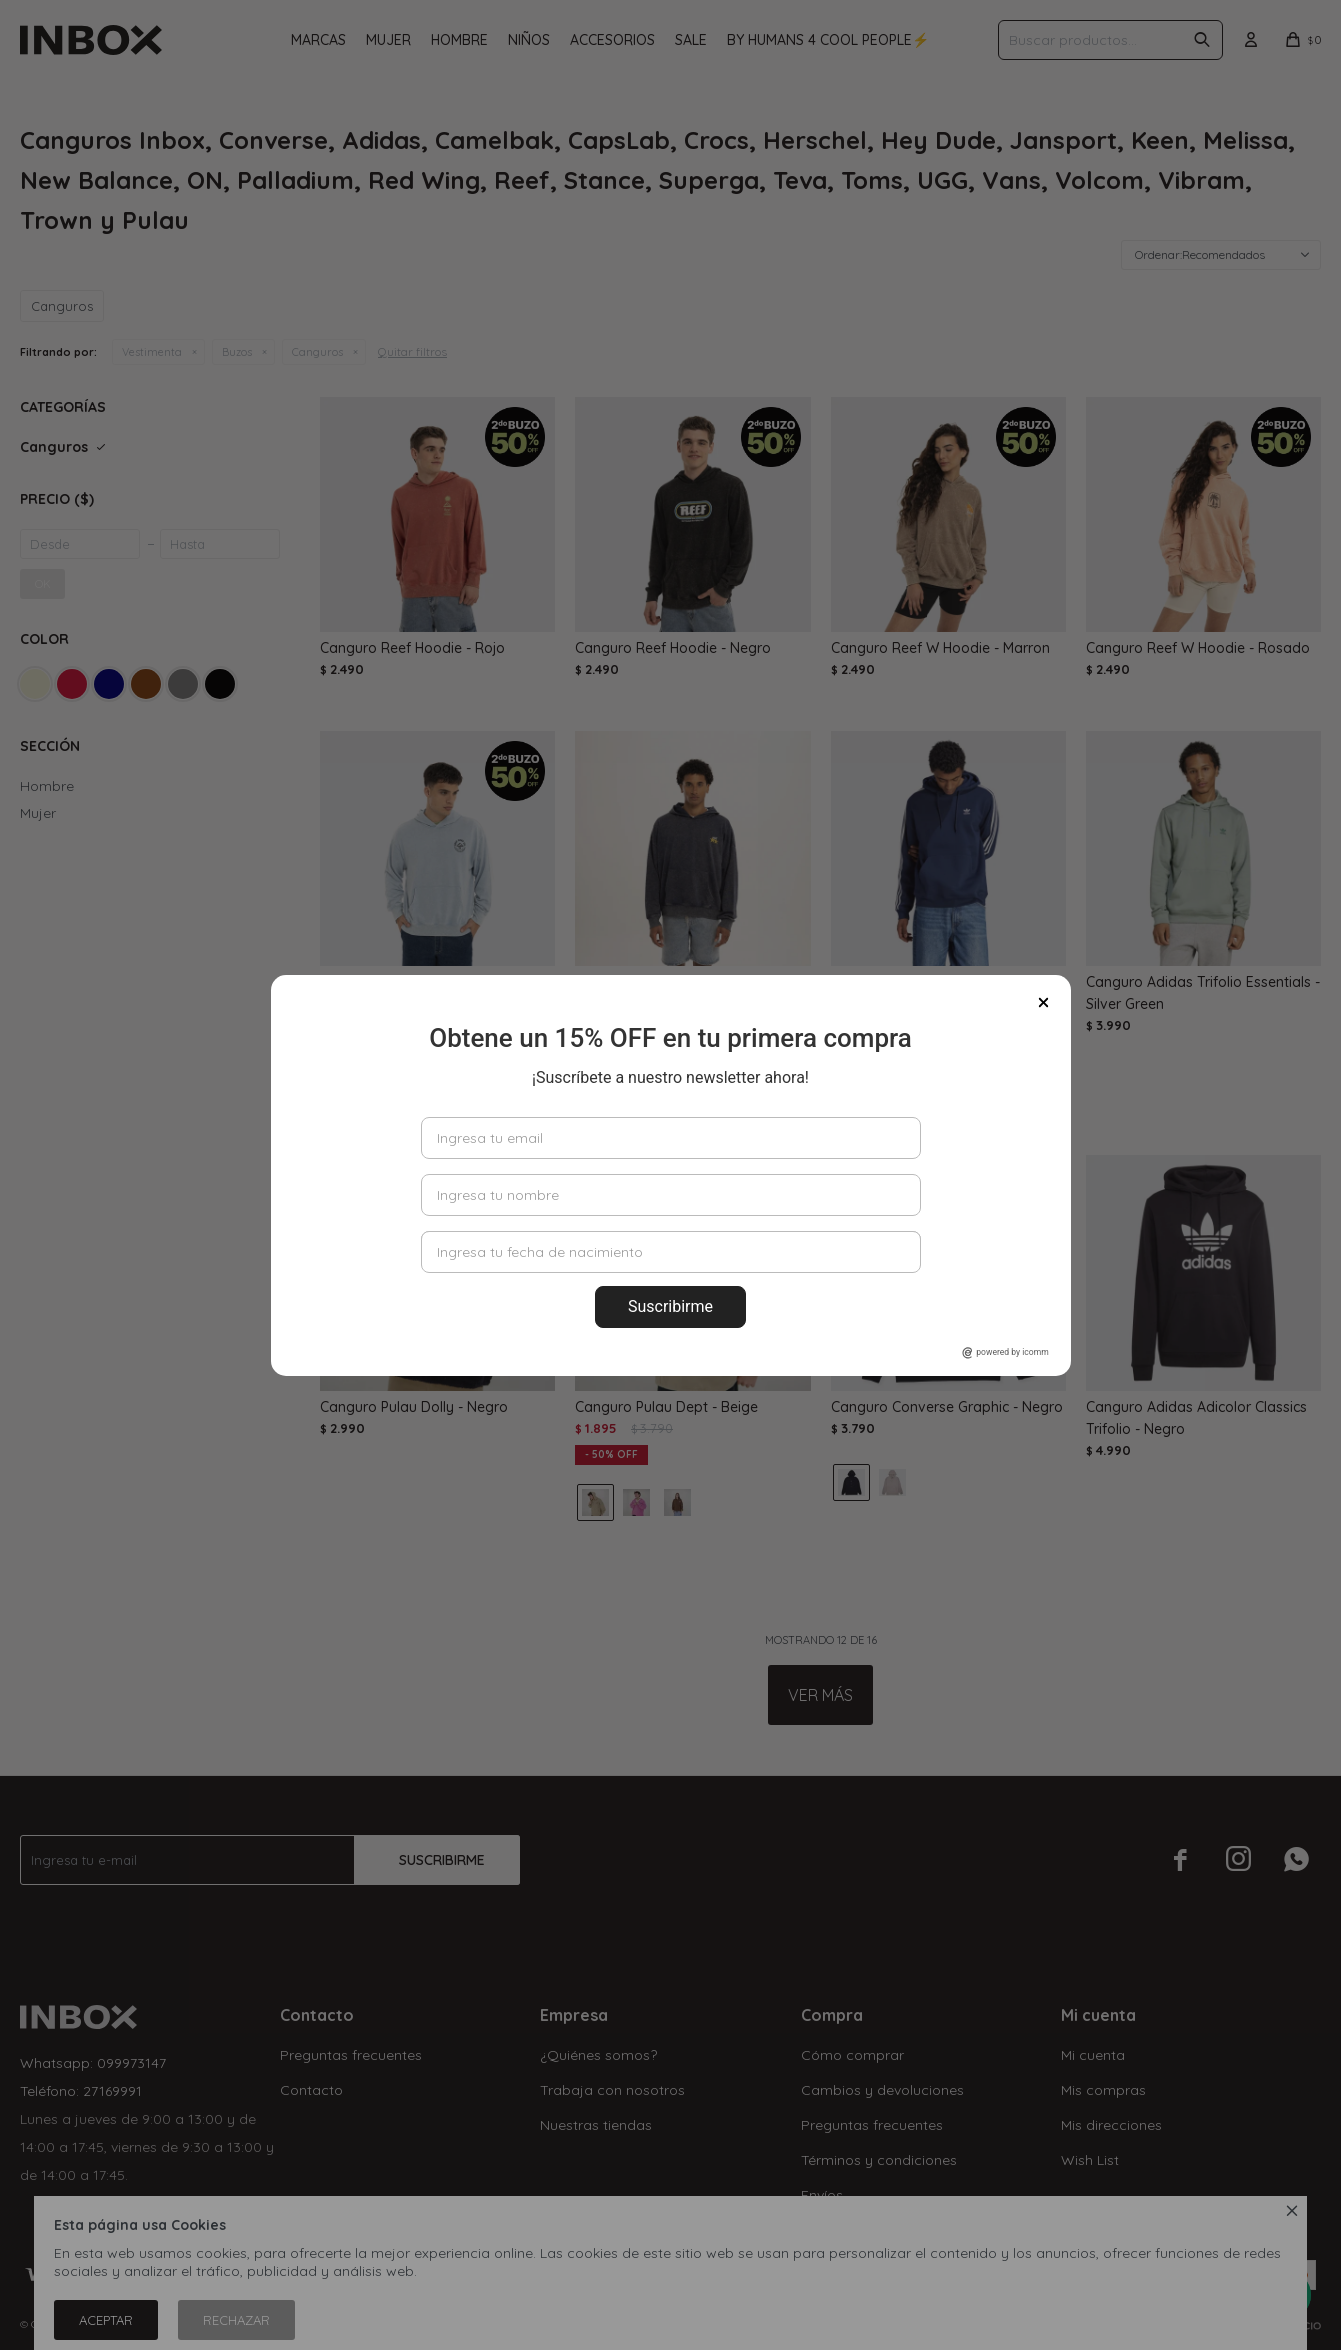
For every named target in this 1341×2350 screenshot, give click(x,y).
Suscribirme (670, 1306)
